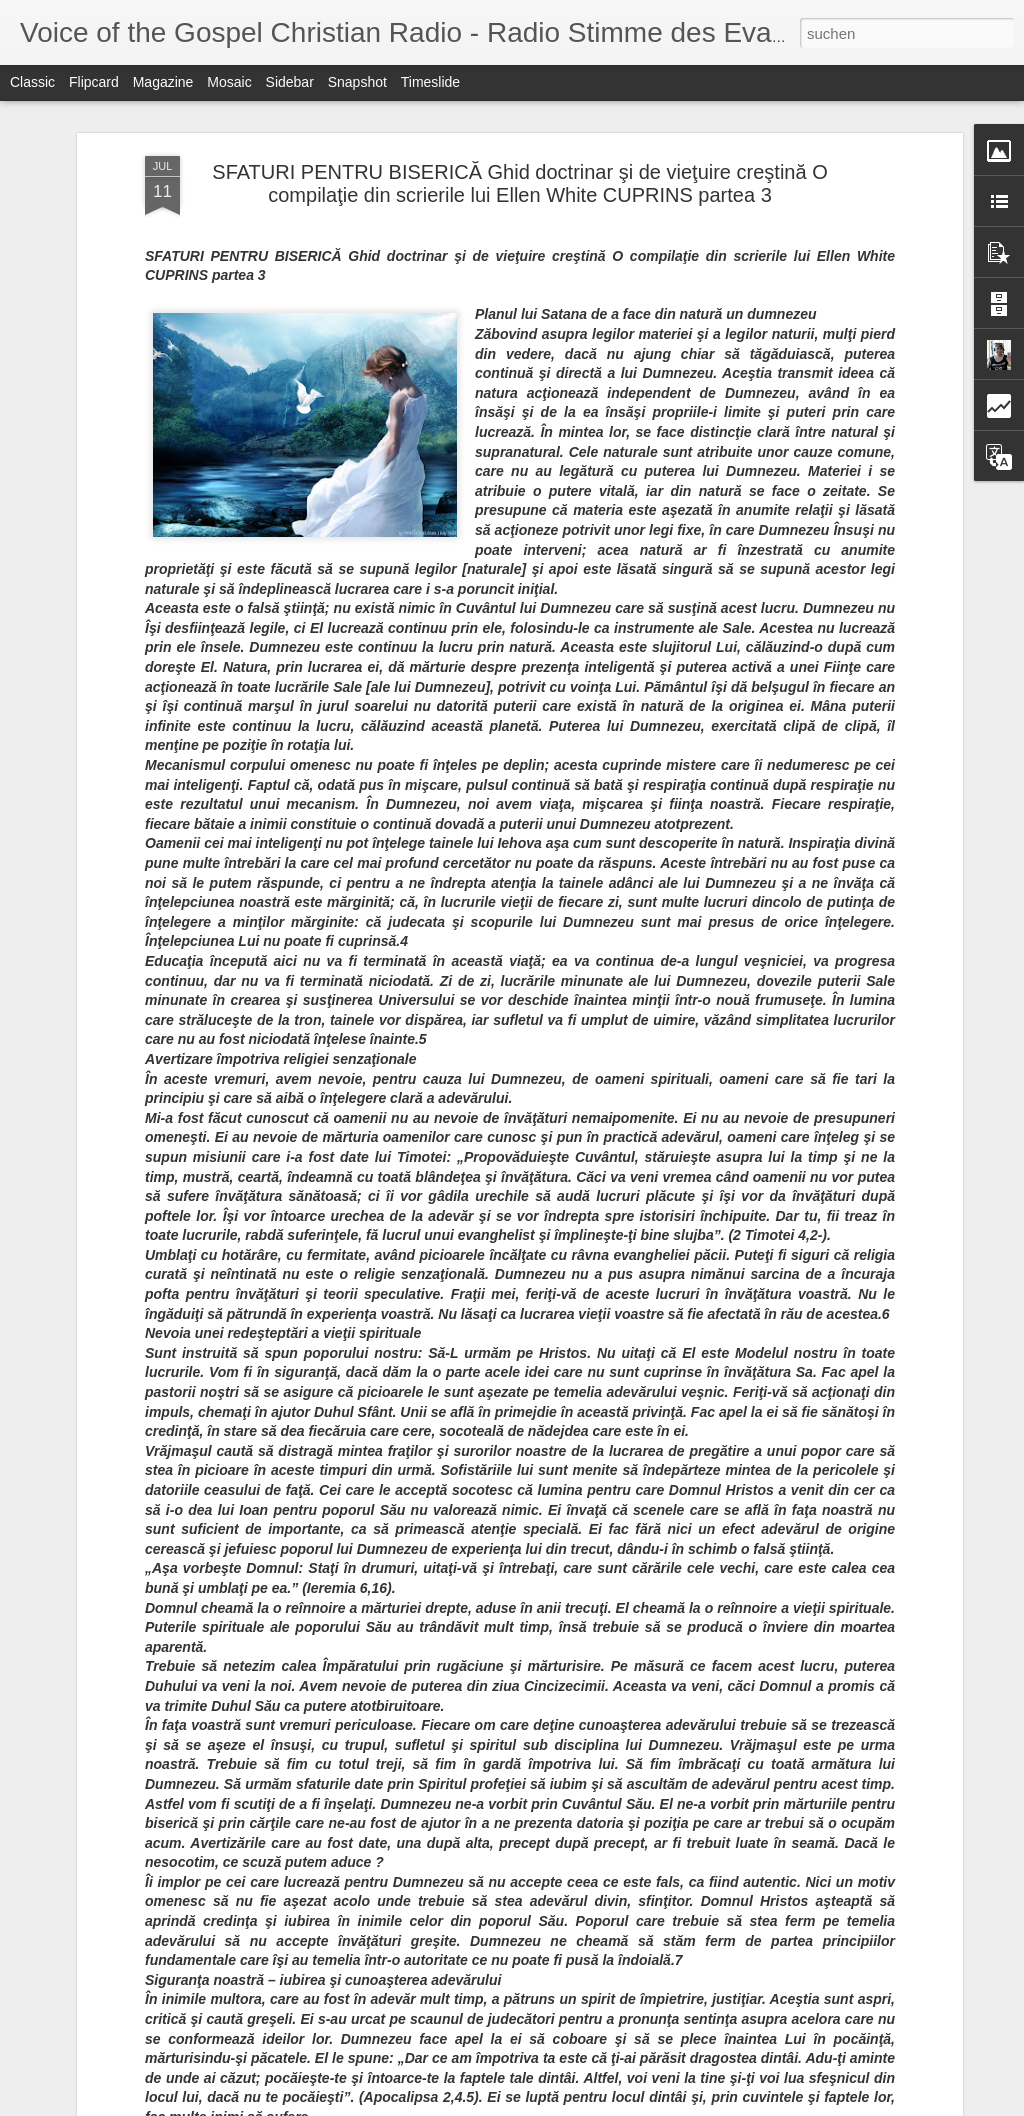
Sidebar (290, 82)
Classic (32, 82)
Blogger (852, 2105)
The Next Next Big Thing (398, 1866)
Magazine (163, 82)
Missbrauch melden (925, 2105)
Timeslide (430, 82)
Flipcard (94, 82)
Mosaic (229, 82)
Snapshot (357, 82)
